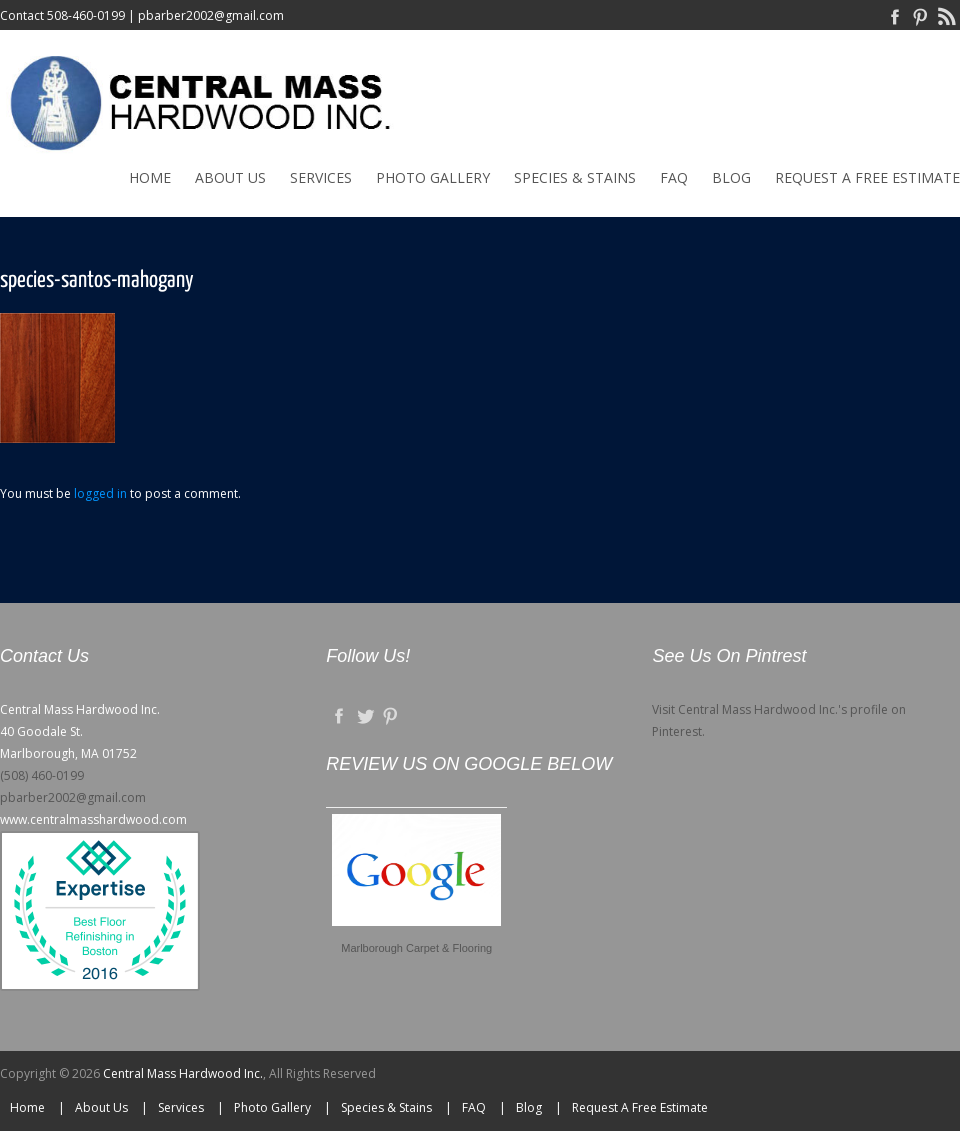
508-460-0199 (86, 15)
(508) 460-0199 (42, 775)
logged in (100, 493)
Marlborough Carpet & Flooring (416, 948)
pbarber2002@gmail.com (211, 15)
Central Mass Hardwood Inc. (183, 1073)
